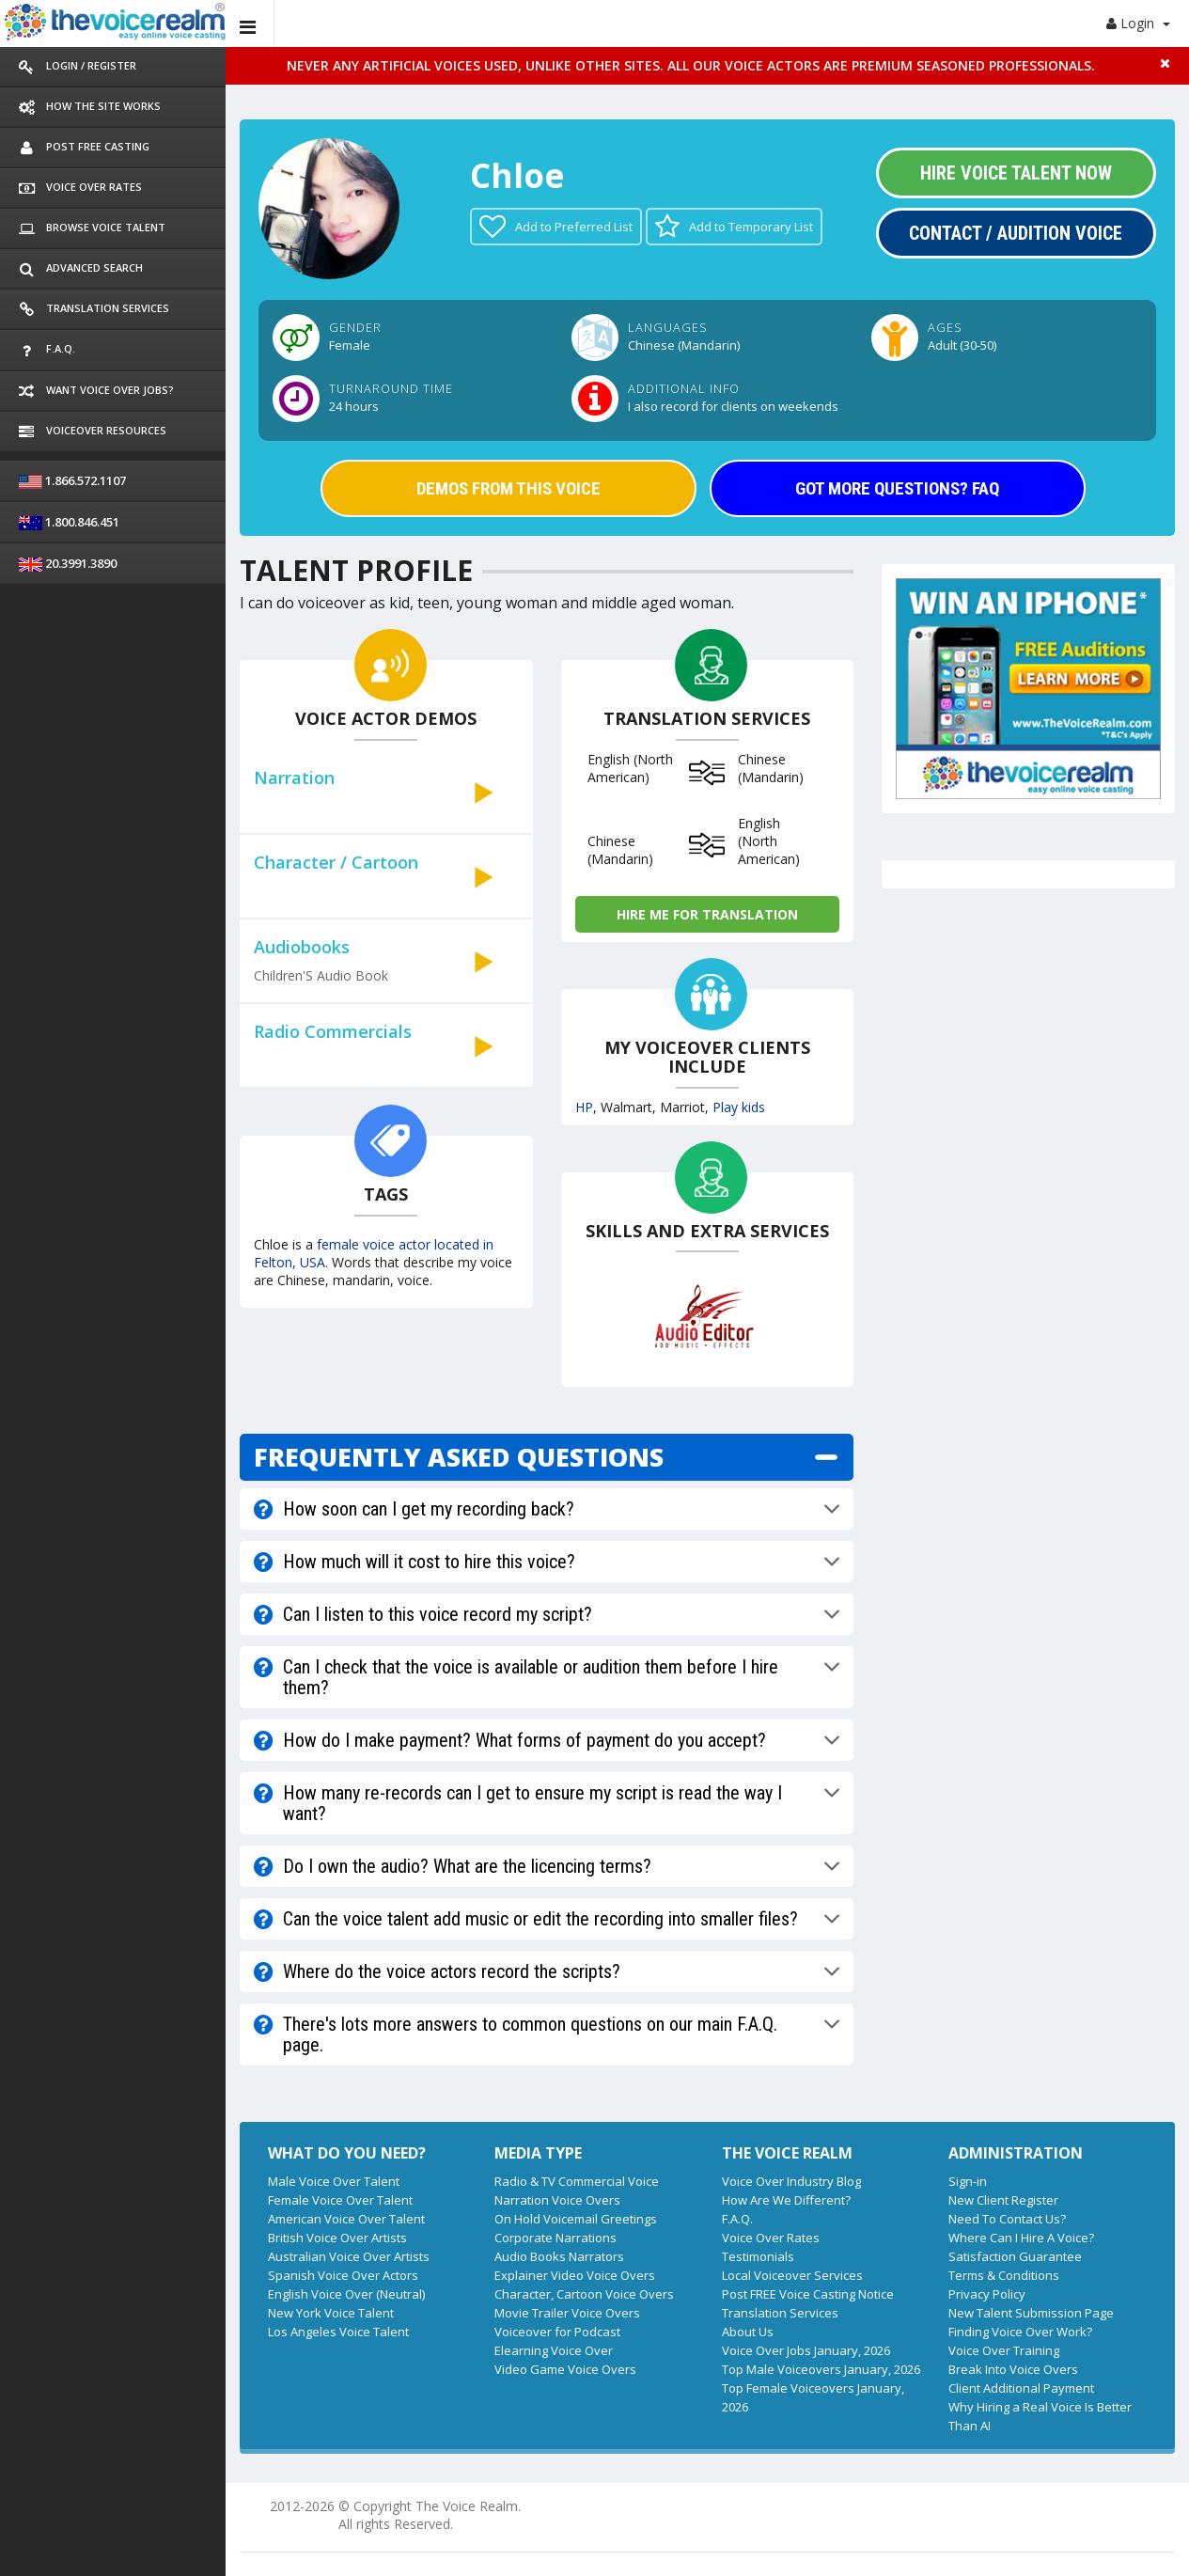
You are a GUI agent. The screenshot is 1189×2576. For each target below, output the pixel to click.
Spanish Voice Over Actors (343, 2275)
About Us (748, 2331)
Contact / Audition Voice (1015, 233)
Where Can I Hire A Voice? (1021, 2237)
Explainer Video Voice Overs (574, 2275)
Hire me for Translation (707, 914)
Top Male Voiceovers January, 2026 (821, 2369)
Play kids (738, 1107)
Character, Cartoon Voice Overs (584, 2293)
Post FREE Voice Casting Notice (808, 2293)
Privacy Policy (986, 2293)
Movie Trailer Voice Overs (567, 2312)
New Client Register (1003, 2199)
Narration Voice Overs (557, 2199)
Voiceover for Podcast (557, 2331)
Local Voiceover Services (792, 2275)
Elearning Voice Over (553, 2350)
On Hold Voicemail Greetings (575, 2218)
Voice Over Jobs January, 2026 (806, 2350)
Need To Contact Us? (1007, 2218)
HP (584, 1107)
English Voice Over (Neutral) (346, 2293)
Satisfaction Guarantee (1015, 2256)
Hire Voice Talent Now (1016, 173)
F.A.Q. (737, 2218)
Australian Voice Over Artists (349, 2256)
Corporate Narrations (555, 2237)
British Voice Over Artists (337, 2237)
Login (1138, 23)
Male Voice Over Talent (333, 2181)
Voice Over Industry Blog (791, 2181)
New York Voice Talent (331, 2312)
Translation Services (780, 2312)
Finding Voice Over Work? (1020, 2331)
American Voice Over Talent (346, 2218)
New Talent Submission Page (1031, 2312)
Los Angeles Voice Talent (338, 2331)
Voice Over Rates (771, 2237)
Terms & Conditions (1003, 2275)
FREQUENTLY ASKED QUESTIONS (459, 1456)
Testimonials (758, 2256)
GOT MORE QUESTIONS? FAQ (897, 488)
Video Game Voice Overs (565, 2369)
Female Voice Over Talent (340, 2199)
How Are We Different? (786, 2199)
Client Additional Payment (1021, 2388)
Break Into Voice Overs (1013, 2369)
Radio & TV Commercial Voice (576, 2181)
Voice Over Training (1003, 2350)
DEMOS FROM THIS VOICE (508, 488)
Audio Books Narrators (559, 2256)
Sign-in (967, 2181)
